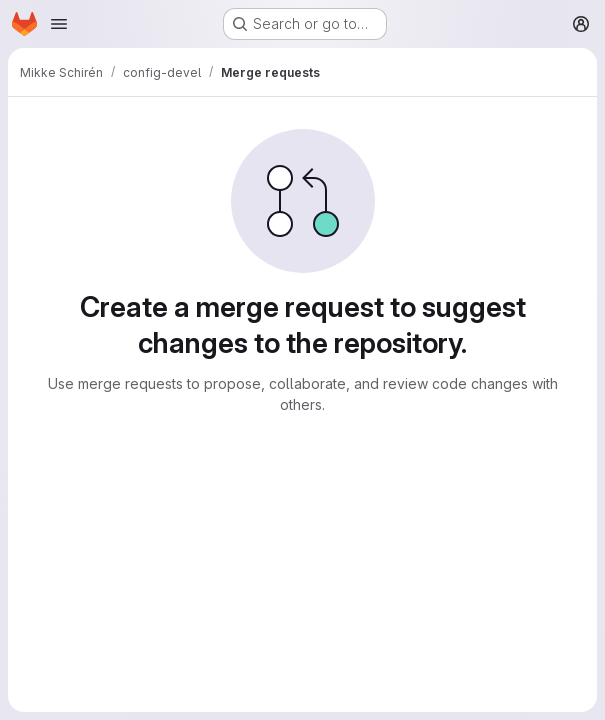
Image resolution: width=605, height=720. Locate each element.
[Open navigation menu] (59, 24)
